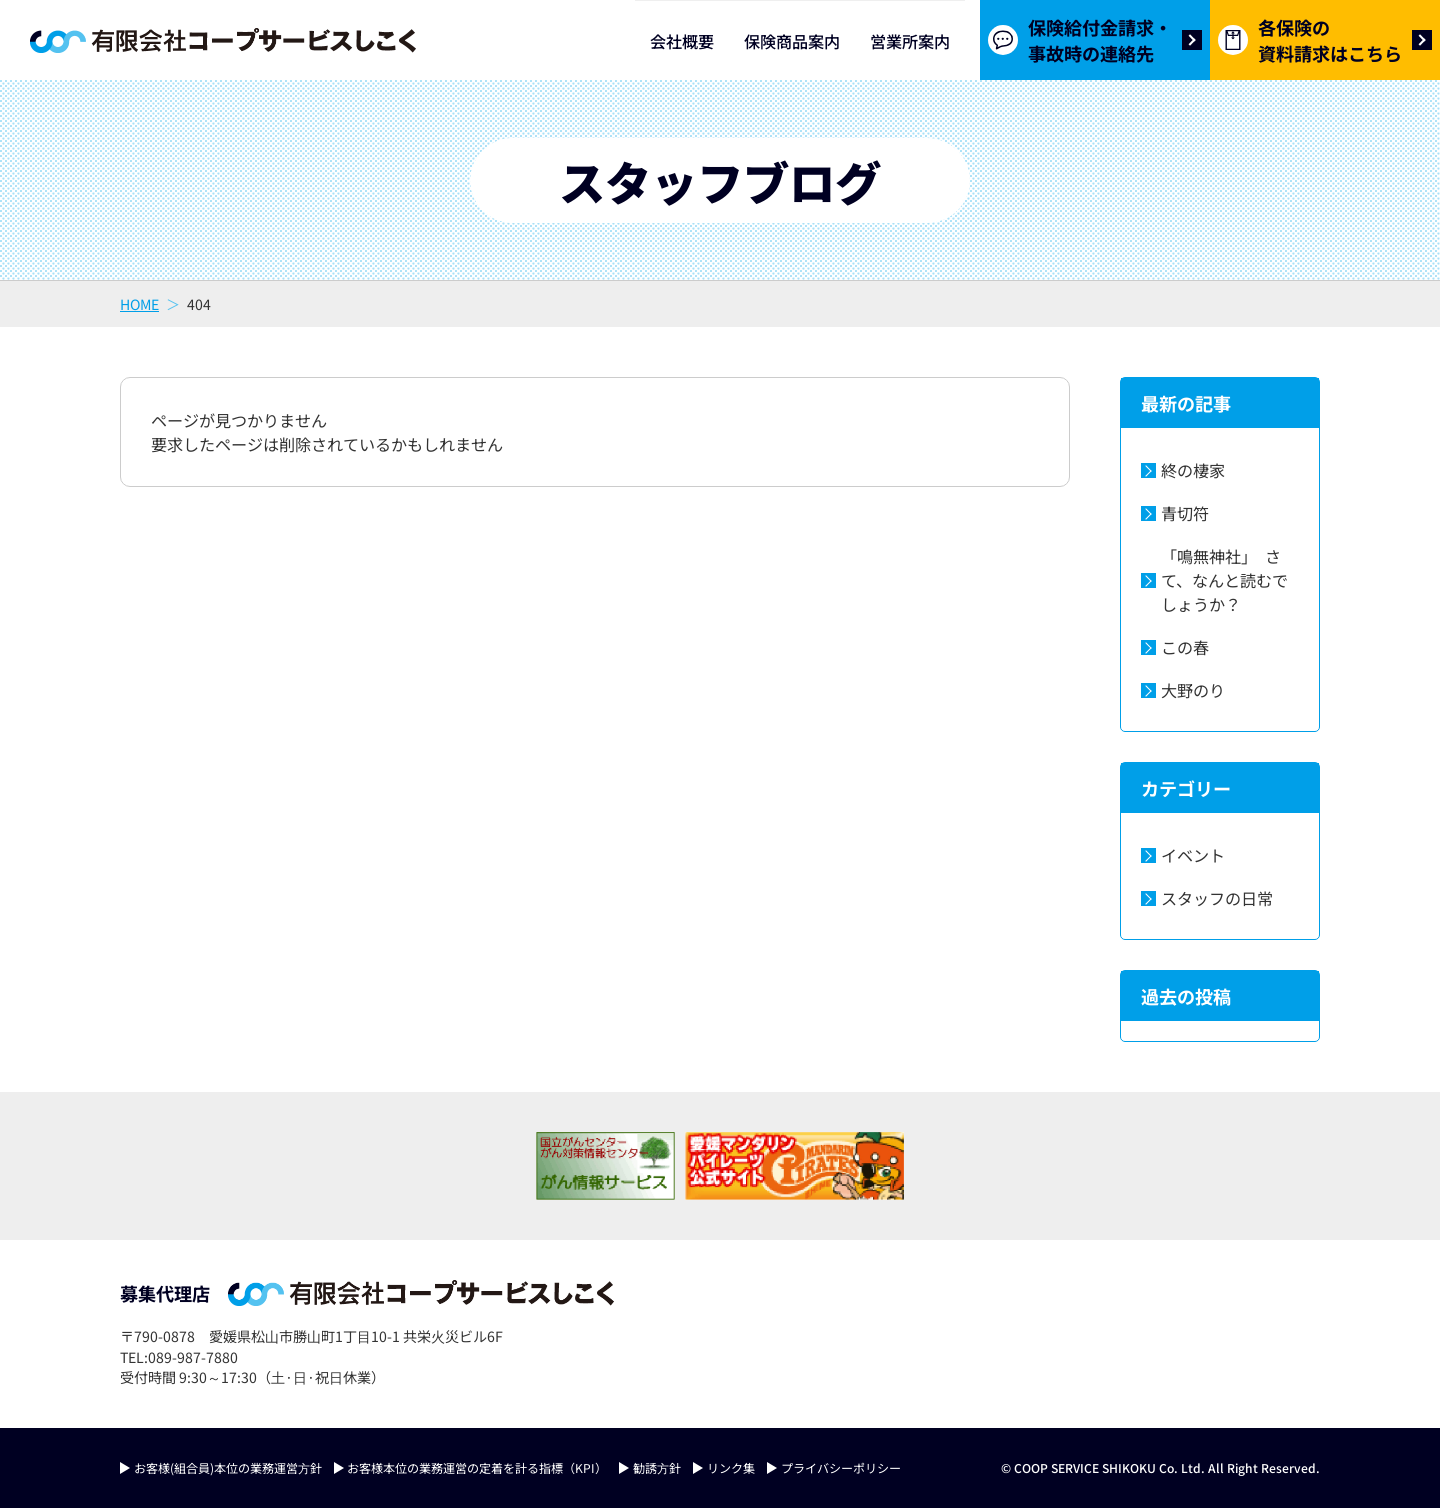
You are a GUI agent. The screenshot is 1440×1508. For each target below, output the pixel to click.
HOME (139, 304)
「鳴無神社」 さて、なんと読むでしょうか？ (1224, 580)
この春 (1185, 647)
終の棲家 (1193, 470)
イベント (1193, 855)
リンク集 (731, 1467)
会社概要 (682, 41)
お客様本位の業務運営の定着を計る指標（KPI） (477, 1467)
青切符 (1185, 513)
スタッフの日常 (1217, 898)
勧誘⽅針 (657, 1467)
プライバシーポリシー (841, 1467)
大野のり (1193, 690)
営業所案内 (910, 41)
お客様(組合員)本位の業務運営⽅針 (228, 1467)
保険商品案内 (792, 41)
